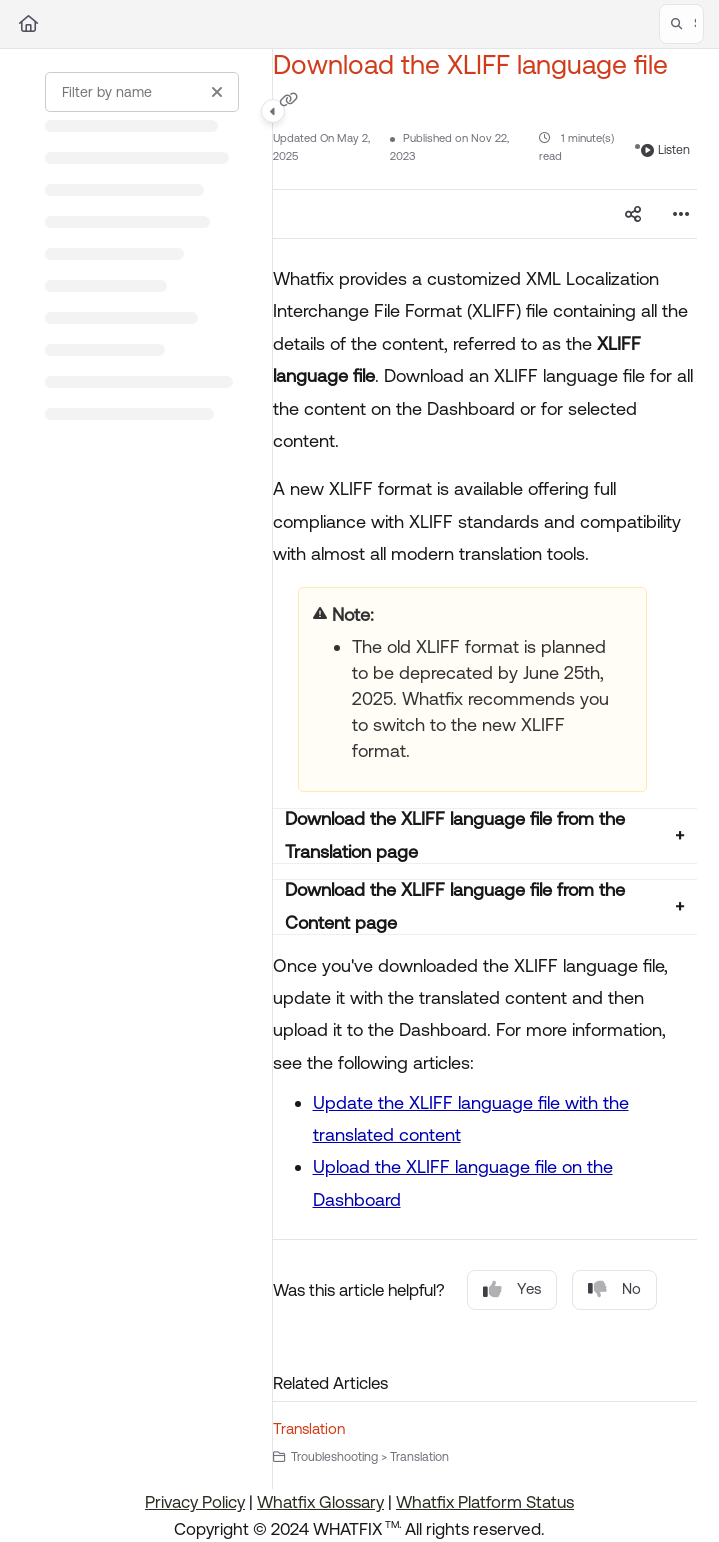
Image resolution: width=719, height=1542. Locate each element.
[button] (681, 24)
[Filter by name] (142, 92)
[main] (485, 769)
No (614, 1289)
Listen (665, 150)
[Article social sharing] (633, 214)
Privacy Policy (195, 1502)
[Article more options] (681, 214)
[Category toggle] (273, 111)
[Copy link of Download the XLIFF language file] (289, 99)
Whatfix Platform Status (485, 1502)
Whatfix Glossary (320, 1502)
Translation (309, 1428)
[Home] (28, 24)
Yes (512, 1289)
